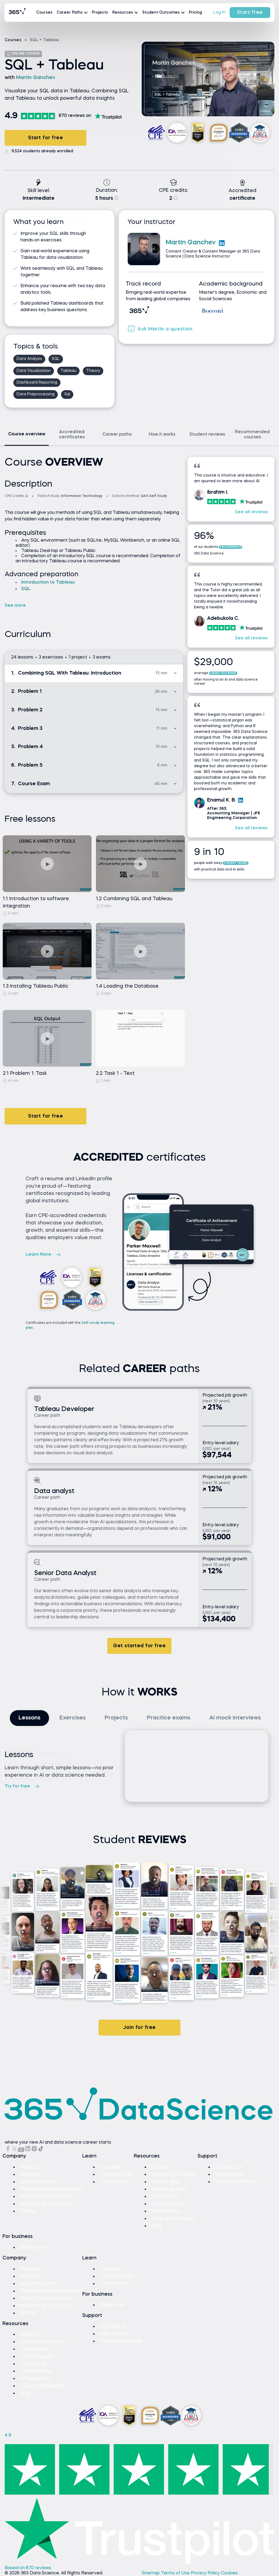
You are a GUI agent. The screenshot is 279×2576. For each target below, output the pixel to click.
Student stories (38, 2181)
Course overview (26, 434)
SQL (26, 589)
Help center (229, 2174)
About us (30, 2167)
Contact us (228, 2167)
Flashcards (164, 2196)
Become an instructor (46, 2203)
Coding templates (173, 2218)
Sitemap (151, 2573)
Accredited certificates (72, 434)
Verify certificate (236, 2181)
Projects (100, 12)
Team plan (33, 2247)
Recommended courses (252, 434)
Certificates (114, 2181)
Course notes (167, 2203)
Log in (219, 12)
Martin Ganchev (35, 77)
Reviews (30, 2174)
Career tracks (117, 2174)
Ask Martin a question (160, 329)
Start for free (45, 137)
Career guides (168, 2189)
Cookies (229, 2573)
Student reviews (207, 434)
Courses (44, 12)
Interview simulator (174, 2174)
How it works (162, 434)
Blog (156, 2225)
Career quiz (165, 2181)
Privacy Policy (206, 2573)
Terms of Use (176, 2573)
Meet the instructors (45, 2196)
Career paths (117, 434)
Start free (250, 12)
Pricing (195, 12)
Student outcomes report (51, 2189)
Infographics (166, 2211)
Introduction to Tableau (48, 582)
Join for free (139, 2027)
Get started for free (139, 1645)
